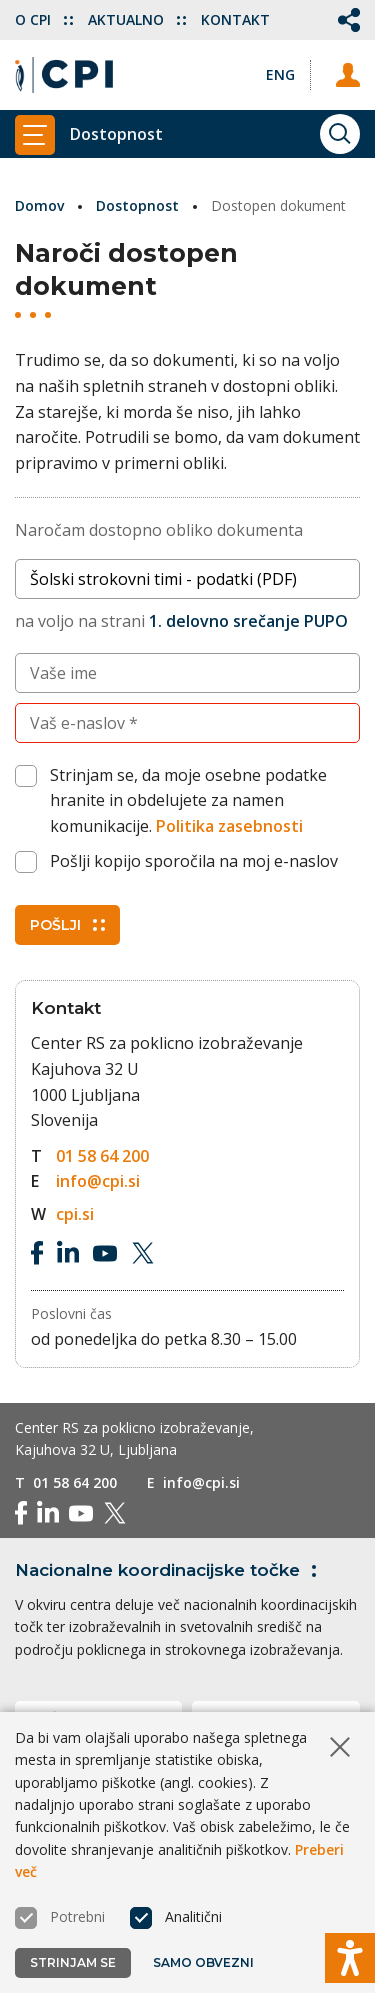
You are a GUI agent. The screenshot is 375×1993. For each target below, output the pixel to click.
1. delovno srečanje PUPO (248, 621)
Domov (39, 205)
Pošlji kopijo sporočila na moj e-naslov (194, 861)
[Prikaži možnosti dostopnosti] (350, 1958)
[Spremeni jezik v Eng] (280, 74)
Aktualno (137, 19)
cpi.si (75, 1214)
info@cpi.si (98, 1181)
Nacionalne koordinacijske (169, 1570)
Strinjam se (73, 1962)
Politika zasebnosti (229, 826)
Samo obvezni (203, 1962)
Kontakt (235, 19)
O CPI (44, 19)
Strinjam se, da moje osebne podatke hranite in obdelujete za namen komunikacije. (188, 800)
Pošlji (67, 925)
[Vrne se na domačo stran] (64, 75)
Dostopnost (137, 205)
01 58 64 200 (102, 1156)
